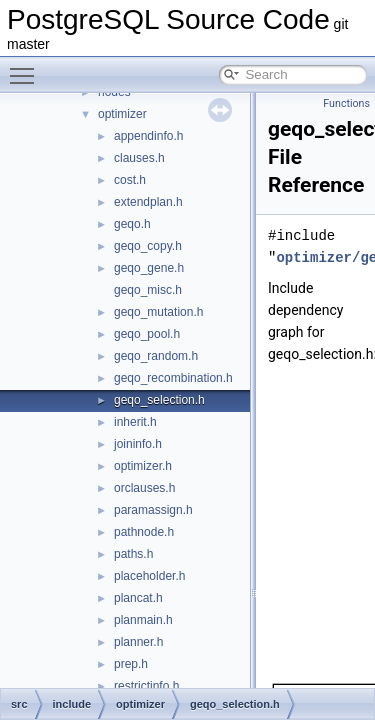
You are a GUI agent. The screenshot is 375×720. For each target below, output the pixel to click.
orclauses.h (144, 488)
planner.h (138, 642)
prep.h (131, 664)
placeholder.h (149, 576)
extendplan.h (148, 202)
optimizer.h (143, 466)
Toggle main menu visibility (27, 67)
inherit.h (135, 422)
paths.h (133, 554)
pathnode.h (144, 532)
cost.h (130, 180)
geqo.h (132, 224)
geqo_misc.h (148, 290)
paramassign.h (153, 510)
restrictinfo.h (146, 686)
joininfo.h (138, 444)
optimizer (122, 114)
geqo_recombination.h (173, 378)
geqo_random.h (156, 356)
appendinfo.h (148, 136)
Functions (346, 103)
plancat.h (138, 598)
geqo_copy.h (148, 246)
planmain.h (143, 620)
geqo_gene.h (149, 268)
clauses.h (139, 158)
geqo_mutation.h (158, 312)
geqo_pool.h (147, 334)
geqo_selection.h (159, 400)
